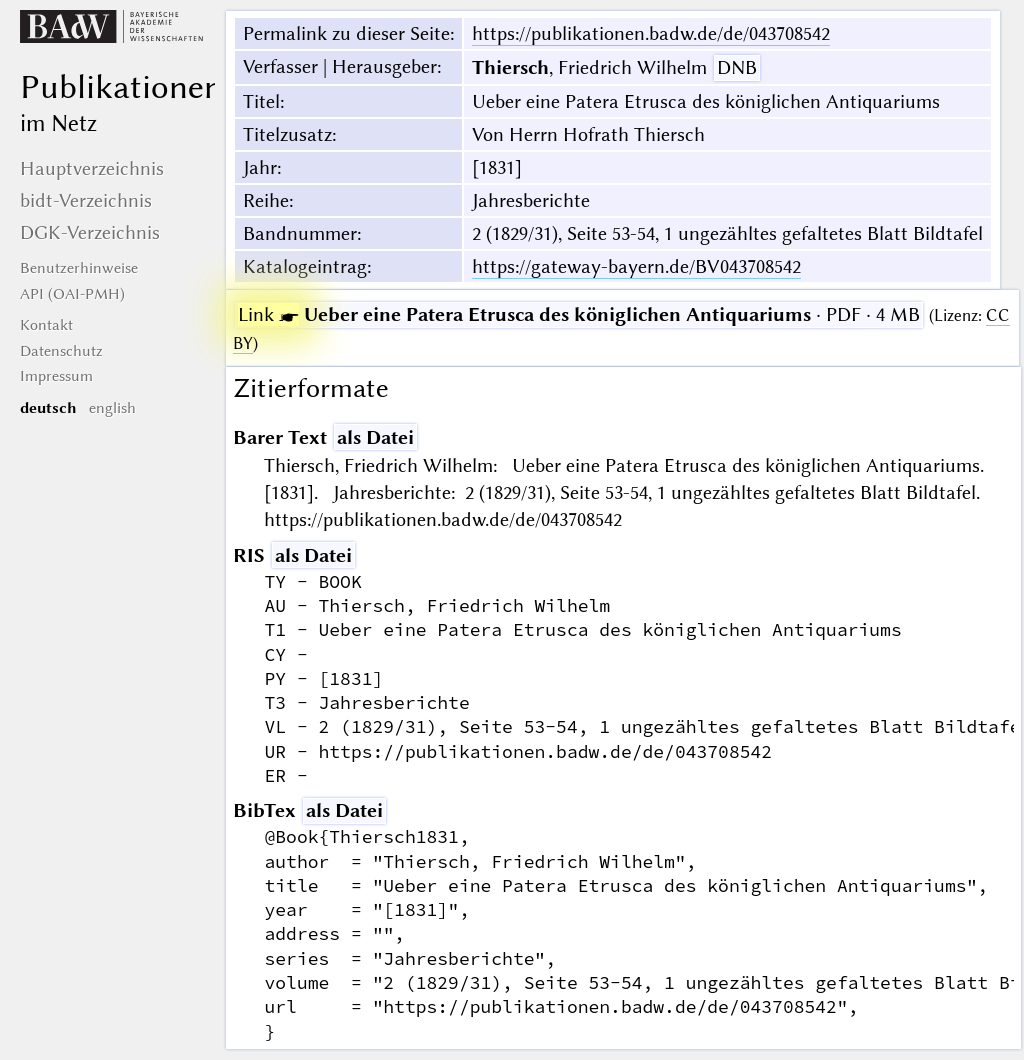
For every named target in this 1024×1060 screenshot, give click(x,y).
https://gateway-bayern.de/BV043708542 (636, 266)
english (112, 408)
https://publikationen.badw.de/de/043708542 (651, 33)
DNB (737, 67)
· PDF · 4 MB (579, 314)
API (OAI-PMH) (72, 294)
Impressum (56, 376)
